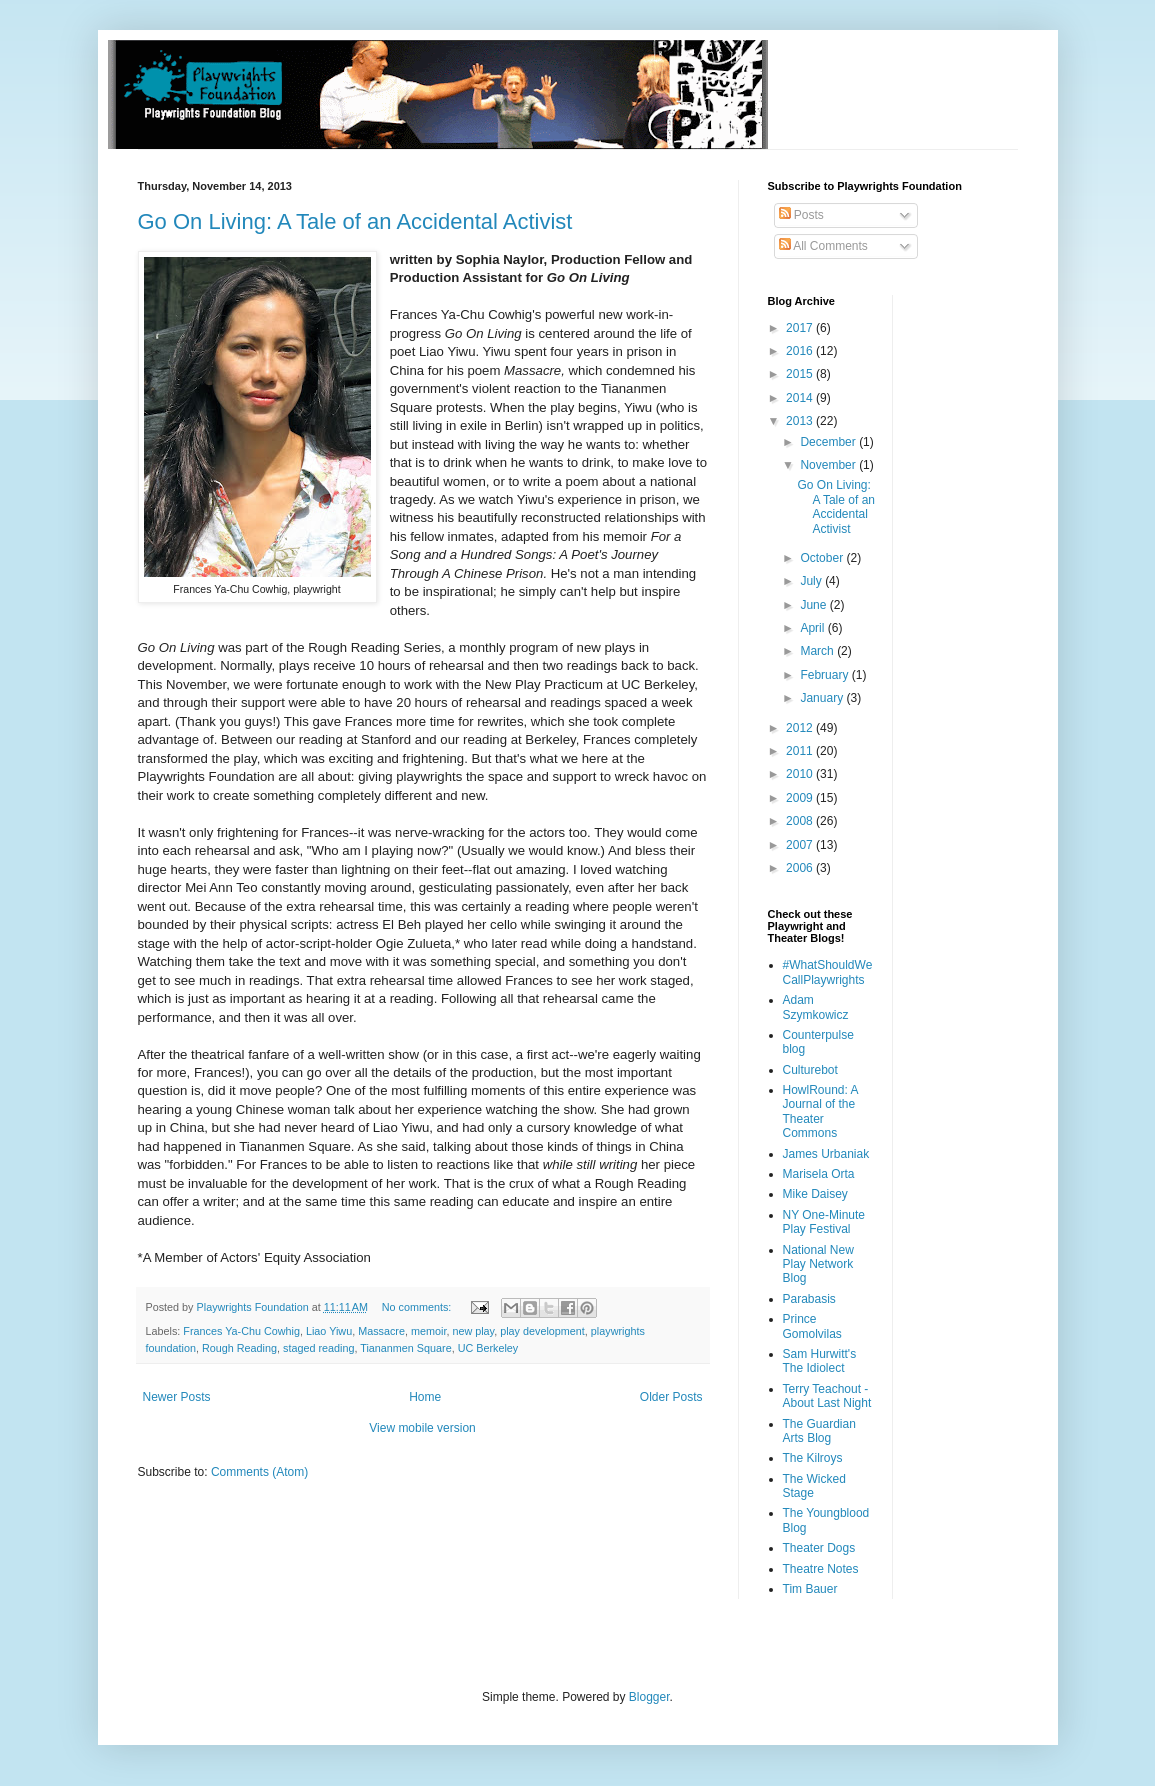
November (829, 465)
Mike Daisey (815, 1194)
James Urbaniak (826, 1154)
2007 (801, 845)
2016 (801, 351)
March (818, 651)
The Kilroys (813, 1458)
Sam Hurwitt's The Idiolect (820, 1361)
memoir (428, 1331)
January (823, 698)
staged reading (318, 1348)
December (829, 442)
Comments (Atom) (259, 1472)
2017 (801, 328)
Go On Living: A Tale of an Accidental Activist (355, 221)
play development (542, 1331)
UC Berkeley (488, 1348)
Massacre (381, 1331)
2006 (801, 868)
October (823, 558)
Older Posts (671, 1397)
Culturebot (810, 1070)
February (825, 675)
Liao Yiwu (329, 1331)
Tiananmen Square (405, 1348)
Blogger (649, 1697)
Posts (801, 215)
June (814, 605)
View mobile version (422, 1428)
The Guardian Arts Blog (819, 1431)
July (812, 581)
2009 (801, 798)
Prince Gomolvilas (812, 1326)
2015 (801, 374)
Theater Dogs (819, 1548)
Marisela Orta (819, 1174)
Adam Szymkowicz (816, 1007)
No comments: (418, 1307)
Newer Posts (177, 1397)
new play (473, 1331)
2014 (801, 398)
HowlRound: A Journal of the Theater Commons (820, 1111)
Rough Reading (239, 1348)
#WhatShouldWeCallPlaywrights (828, 972)
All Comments (823, 246)
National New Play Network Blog (818, 1264)
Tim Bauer (810, 1589)
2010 (801, 774)
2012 (801, 728)
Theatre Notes (821, 1569)
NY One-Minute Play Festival (824, 1222)
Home (425, 1397)
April (813, 628)
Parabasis (809, 1299)
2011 (801, 751)
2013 (801, 421)
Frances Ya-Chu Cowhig (241, 1331)
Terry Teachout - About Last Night (827, 1396)
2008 (801, 821)
